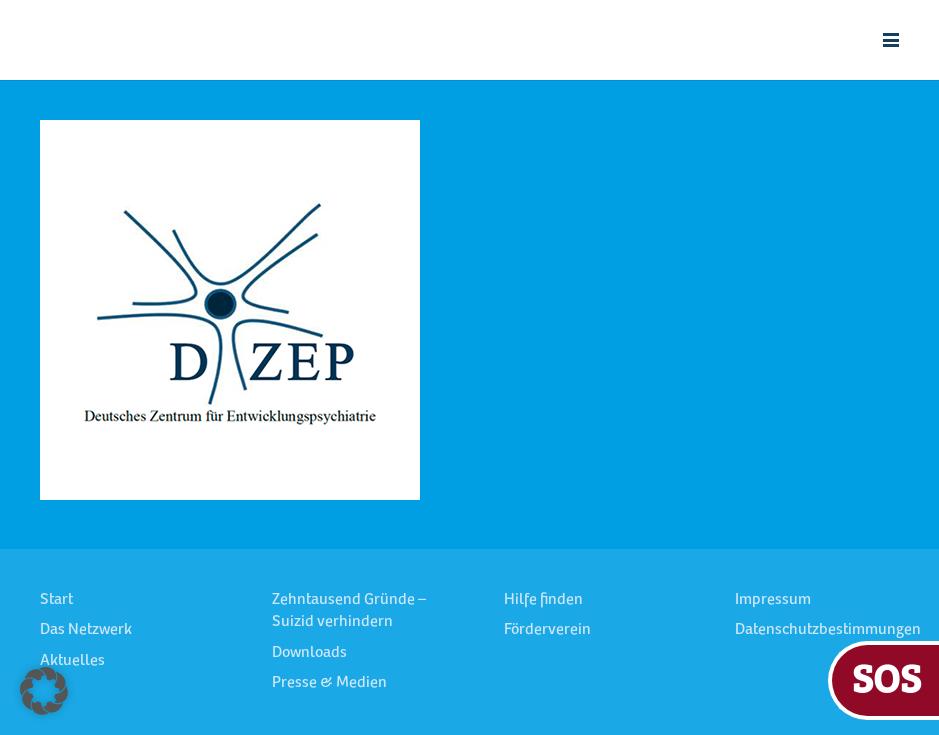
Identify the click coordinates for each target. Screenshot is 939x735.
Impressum (773, 600)
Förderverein (547, 630)
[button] (891, 40)
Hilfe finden (543, 600)
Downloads (309, 653)
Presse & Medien (329, 683)
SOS (886, 677)
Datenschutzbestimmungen (828, 630)
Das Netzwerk (86, 630)
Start (56, 600)
